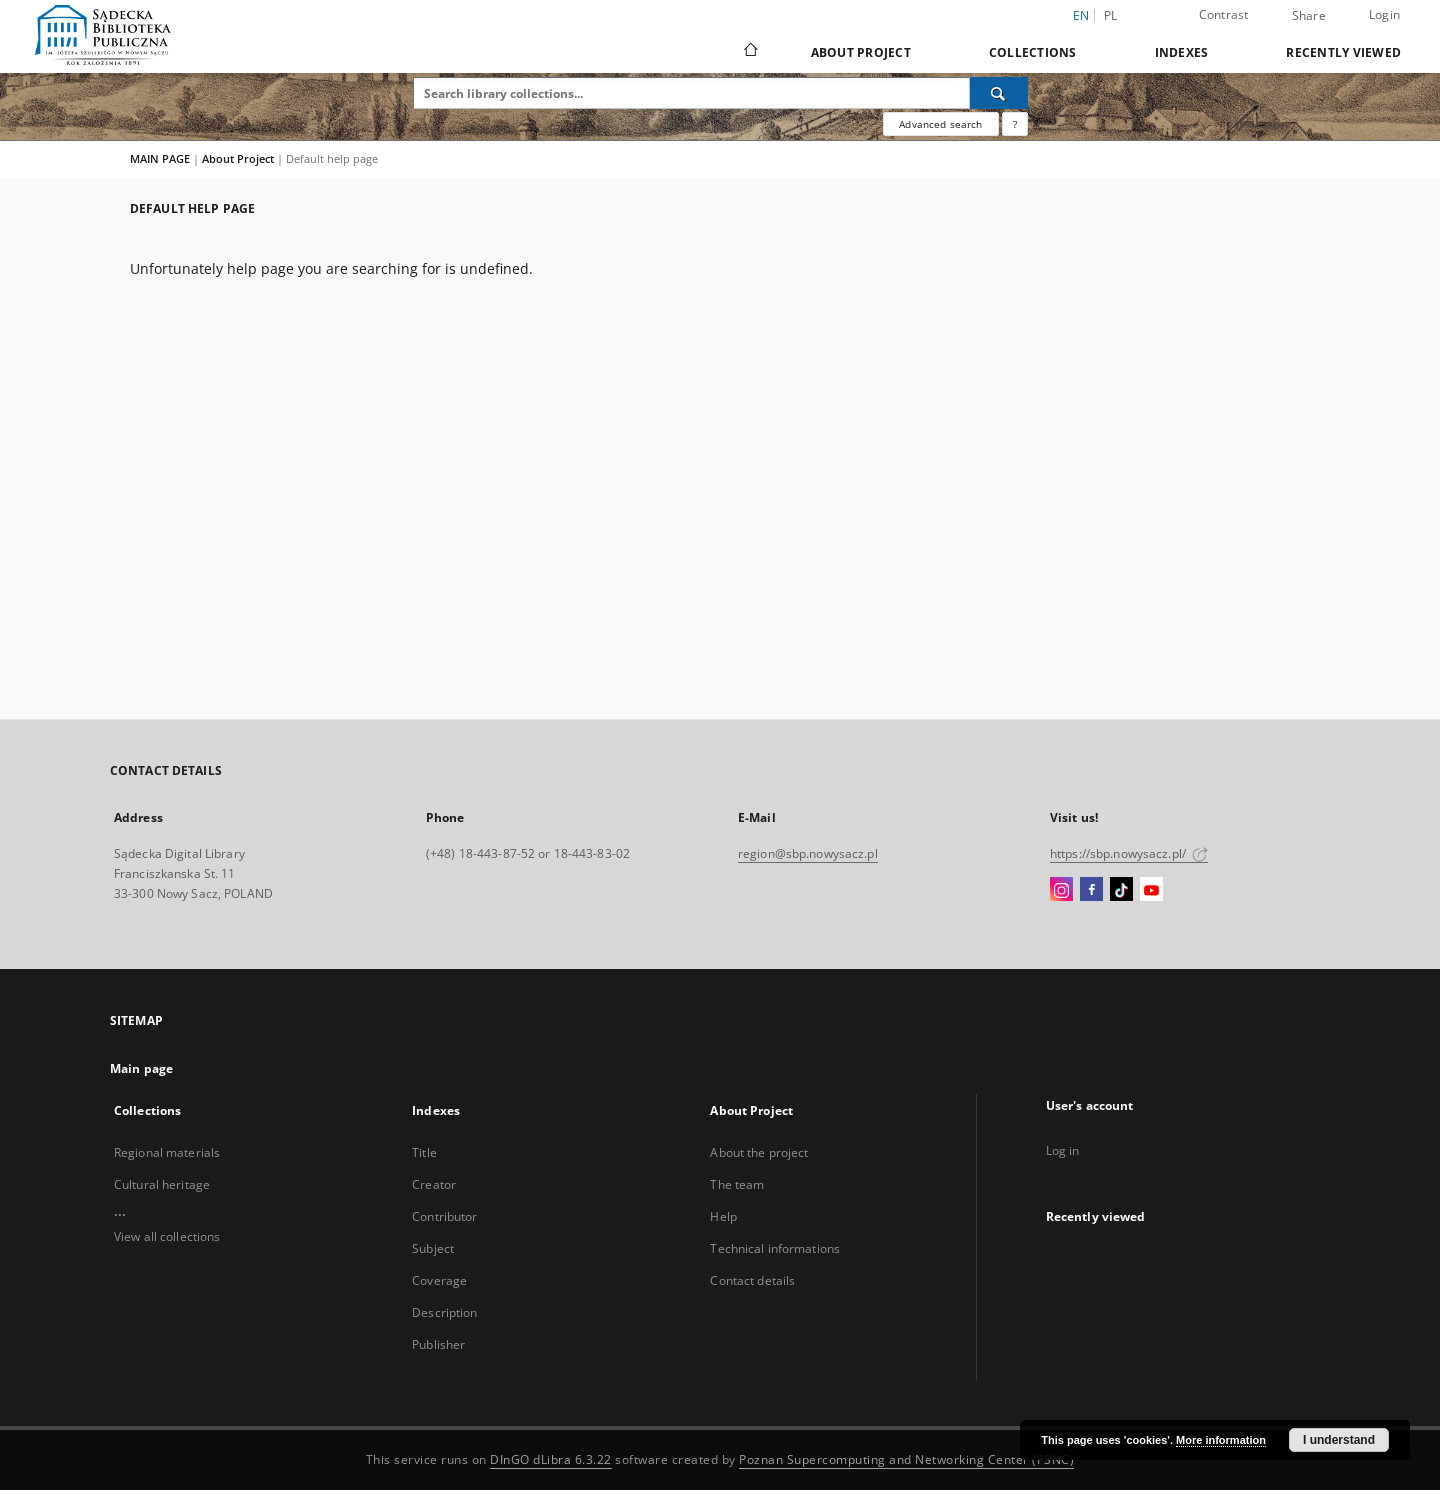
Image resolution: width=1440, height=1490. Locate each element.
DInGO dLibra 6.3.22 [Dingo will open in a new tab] (551, 1459)
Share (1309, 16)
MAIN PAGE (160, 158)
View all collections (167, 1236)
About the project (759, 1152)
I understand (1339, 1440)
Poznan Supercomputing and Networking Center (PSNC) (906, 1459)
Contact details (752, 1280)
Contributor (444, 1216)
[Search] (999, 93)
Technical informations (775, 1248)
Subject (433, 1248)
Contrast (1224, 14)
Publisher (438, 1344)
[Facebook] (1091, 890)
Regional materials (167, 1152)
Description (444, 1312)
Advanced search (940, 124)
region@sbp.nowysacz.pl (808, 853)
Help (723, 1216)
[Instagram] (1061, 890)
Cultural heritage (162, 1184)
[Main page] (749, 52)
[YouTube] (1151, 890)
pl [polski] (1111, 15)
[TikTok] (1121, 890)
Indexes (1182, 52)
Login (1384, 14)
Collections (1033, 52)
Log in (1063, 1150)
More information (1221, 1440)
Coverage (439, 1280)
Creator (434, 1184)
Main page (141, 1068)
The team (737, 1184)
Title (424, 1152)
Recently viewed (1343, 52)
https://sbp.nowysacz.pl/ (1129, 853)
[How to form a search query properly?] (1015, 124)
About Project (861, 52)
